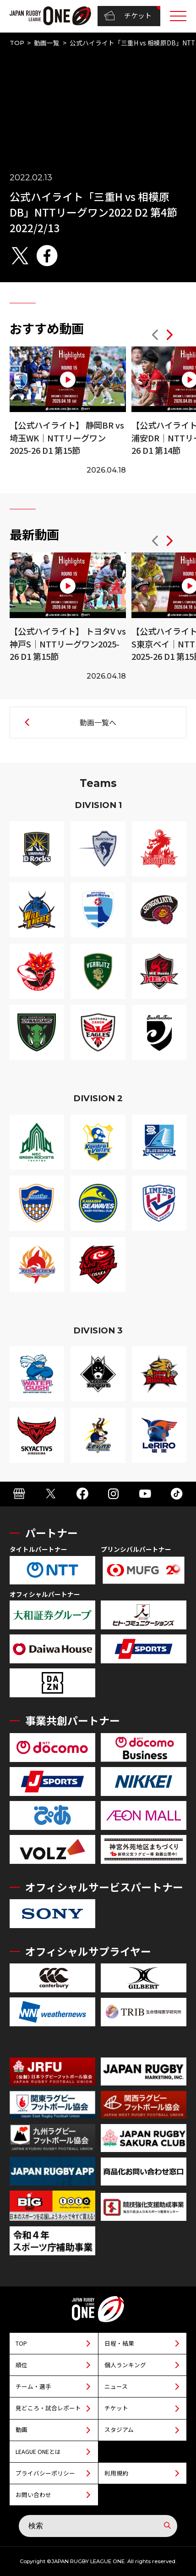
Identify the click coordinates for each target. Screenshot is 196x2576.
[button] (155, 336)
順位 (21, 2364)
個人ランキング (125, 2364)
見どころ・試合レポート (48, 2407)
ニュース (116, 2386)
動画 (21, 2429)
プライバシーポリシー (45, 2473)
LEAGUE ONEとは (38, 2451)
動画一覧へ (98, 722)
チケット (128, 16)
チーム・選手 (33, 2386)
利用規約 (116, 2473)
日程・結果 (119, 2343)
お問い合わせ (33, 2494)
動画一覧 (47, 42)
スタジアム (119, 2429)
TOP (17, 42)
